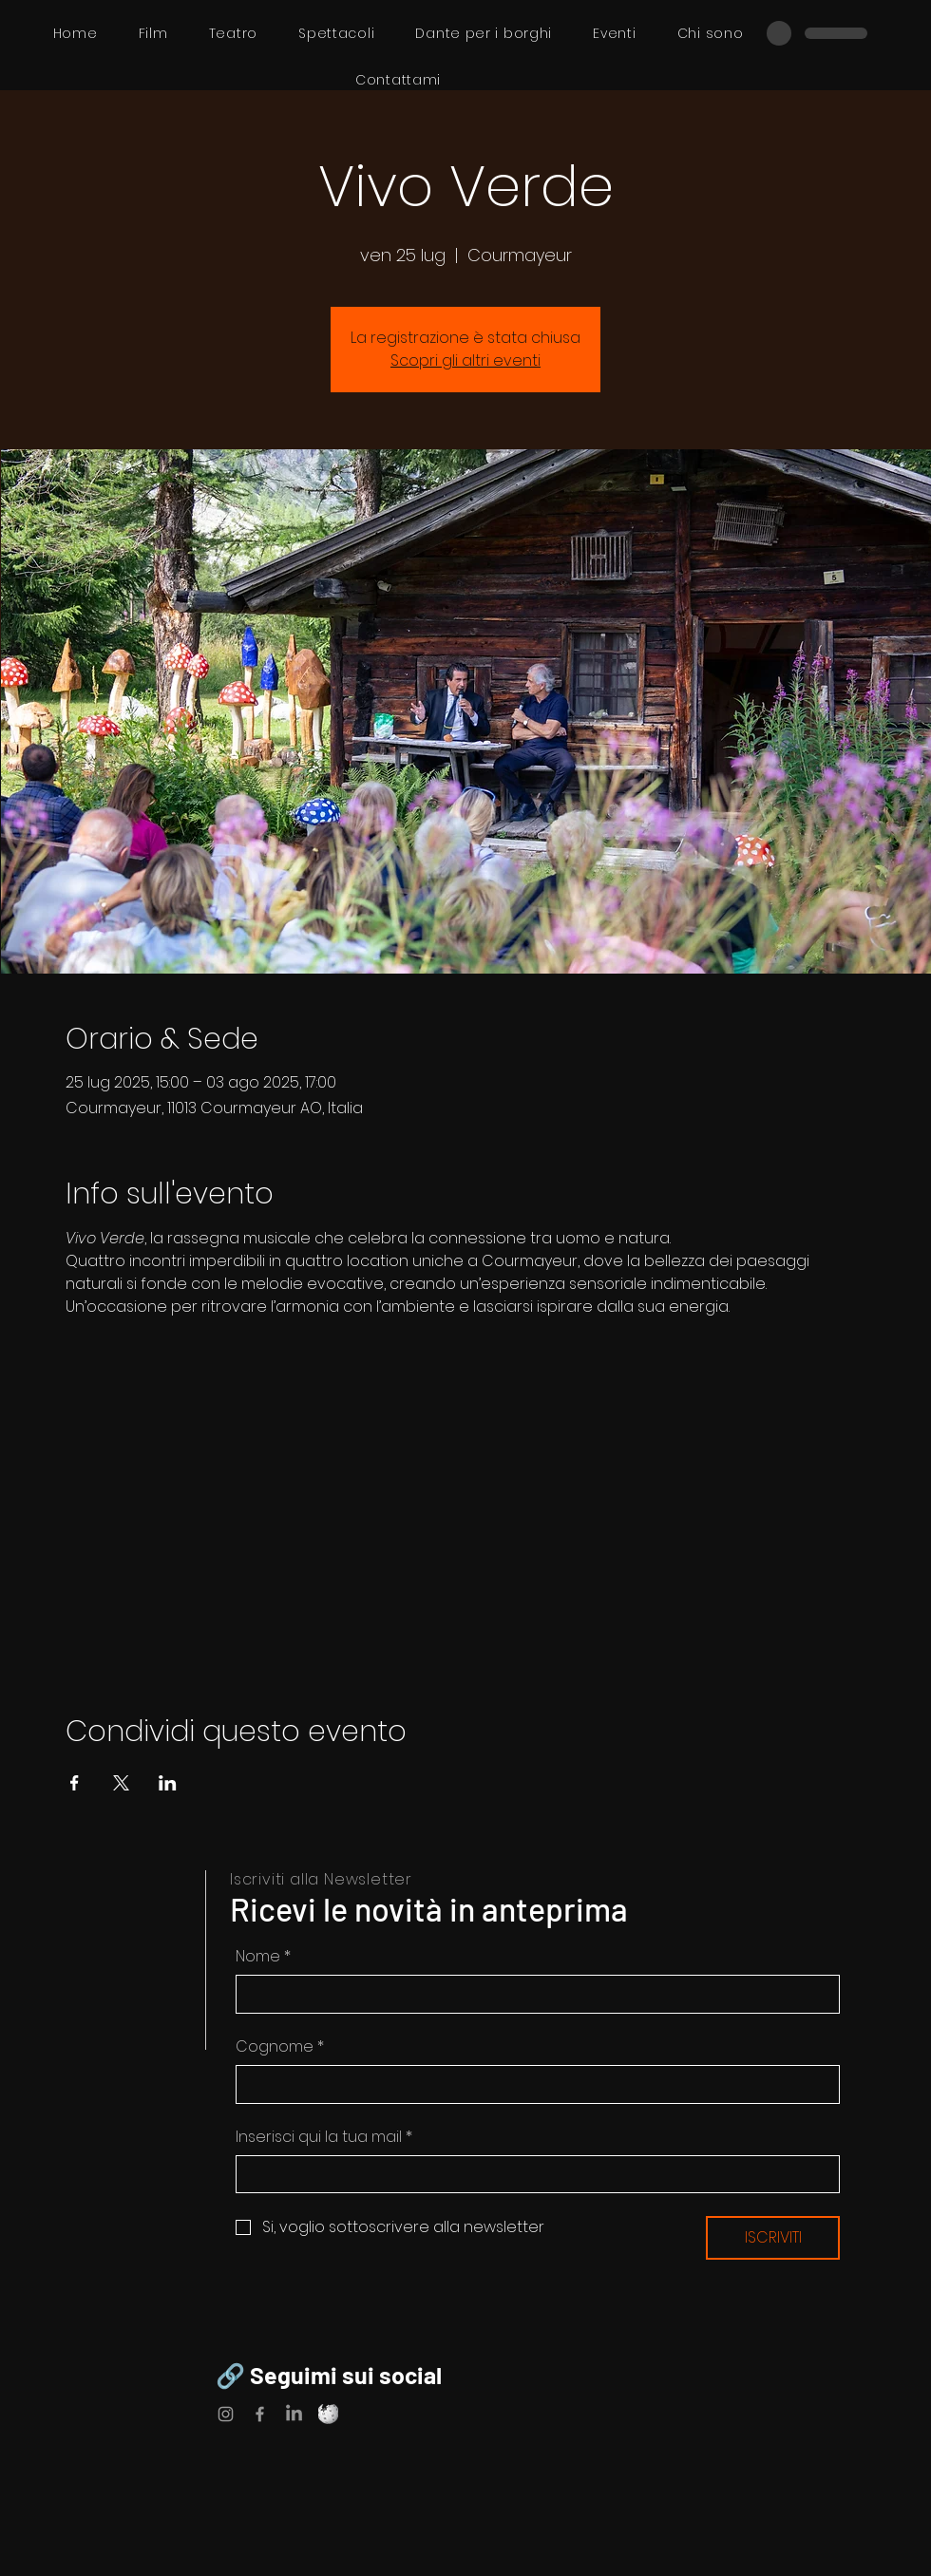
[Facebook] (260, 2414)
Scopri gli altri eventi (465, 360)
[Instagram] (226, 2414)
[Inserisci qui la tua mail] (532, 2174)
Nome (263, 1956)
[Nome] (532, 1994)
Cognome (280, 2046)
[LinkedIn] (294, 2414)
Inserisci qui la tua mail (324, 2137)
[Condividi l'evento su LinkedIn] (168, 1782)
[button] (336, 33)
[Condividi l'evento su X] (121, 1782)
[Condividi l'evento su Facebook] (75, 1782)
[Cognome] (532, 2084)
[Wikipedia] (328, 2414)
